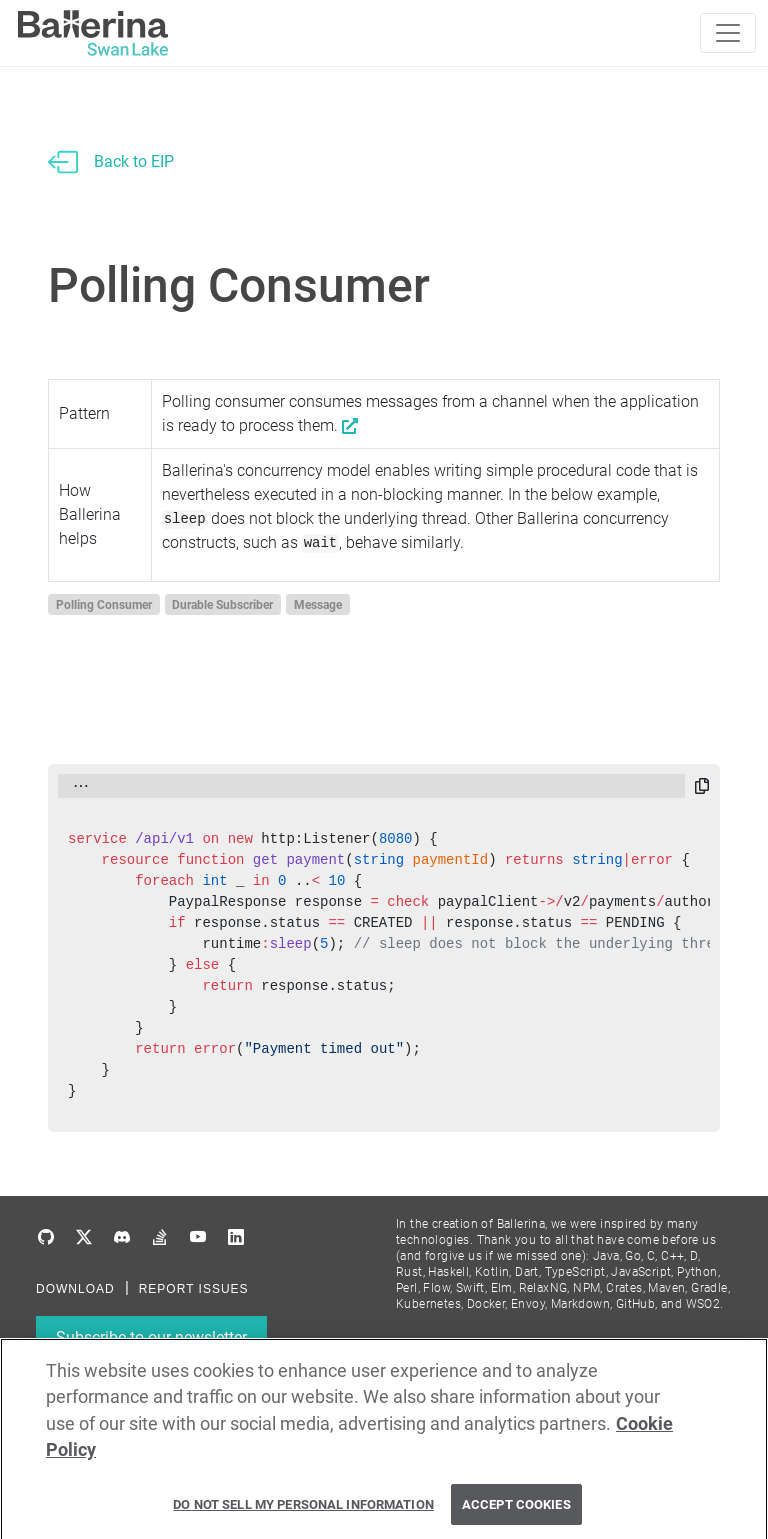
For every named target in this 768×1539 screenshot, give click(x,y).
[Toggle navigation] (728, 33)
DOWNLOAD (75, 1289)
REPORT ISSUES (194, 1289)
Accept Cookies (516, 1512)
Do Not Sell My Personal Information (303, 1512)
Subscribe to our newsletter (151, 1337)
